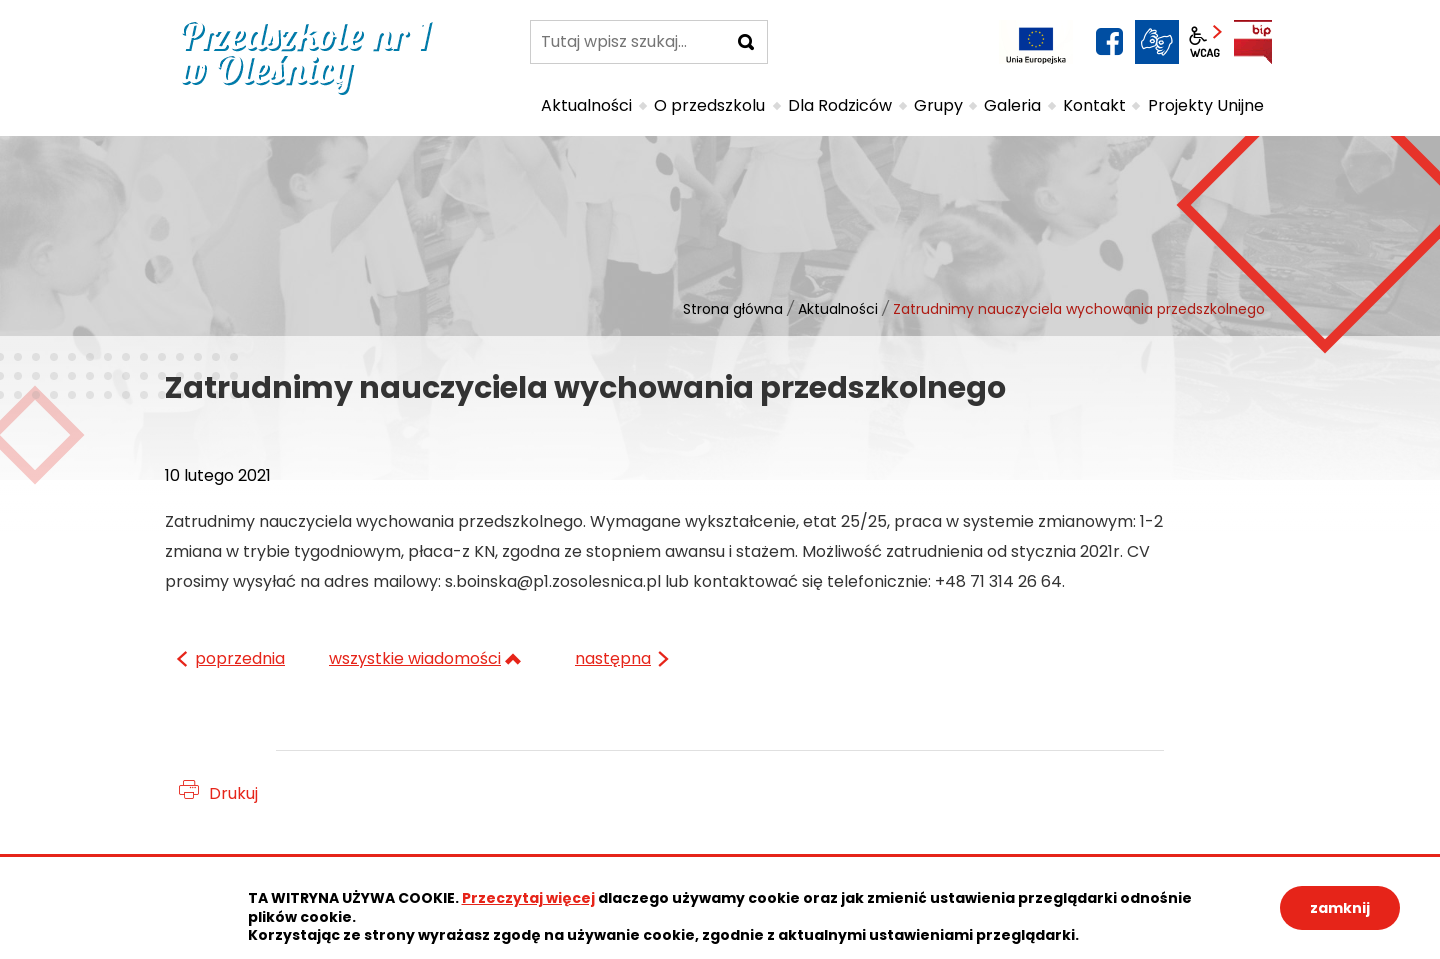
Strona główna (733, 309)
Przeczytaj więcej (528, 898)
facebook (1109, 42)
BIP (1253, 42)
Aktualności (838, 309)
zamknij (1340, 908)
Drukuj (233, 793)
